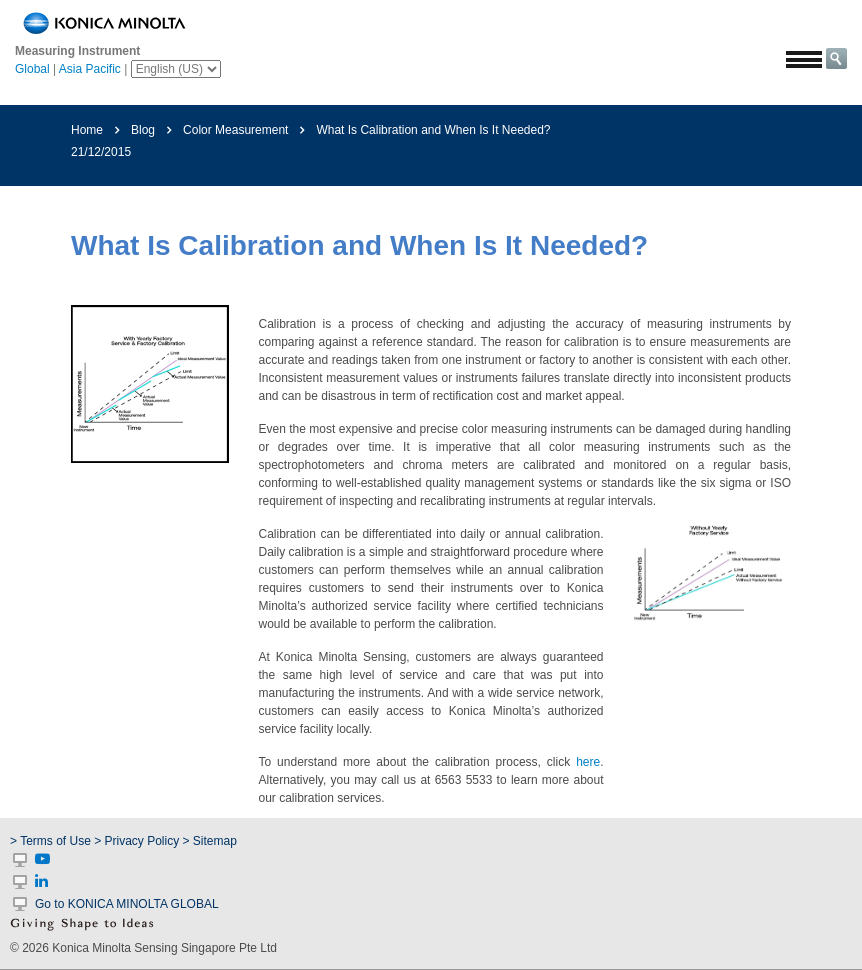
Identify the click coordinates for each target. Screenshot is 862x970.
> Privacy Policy (136, 841)
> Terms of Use (52, 841)
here (588, 762)
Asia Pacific (90, 69)
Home (87, 130)
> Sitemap (210, 841)
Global (32, 69)
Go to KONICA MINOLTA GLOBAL (127, 904)
